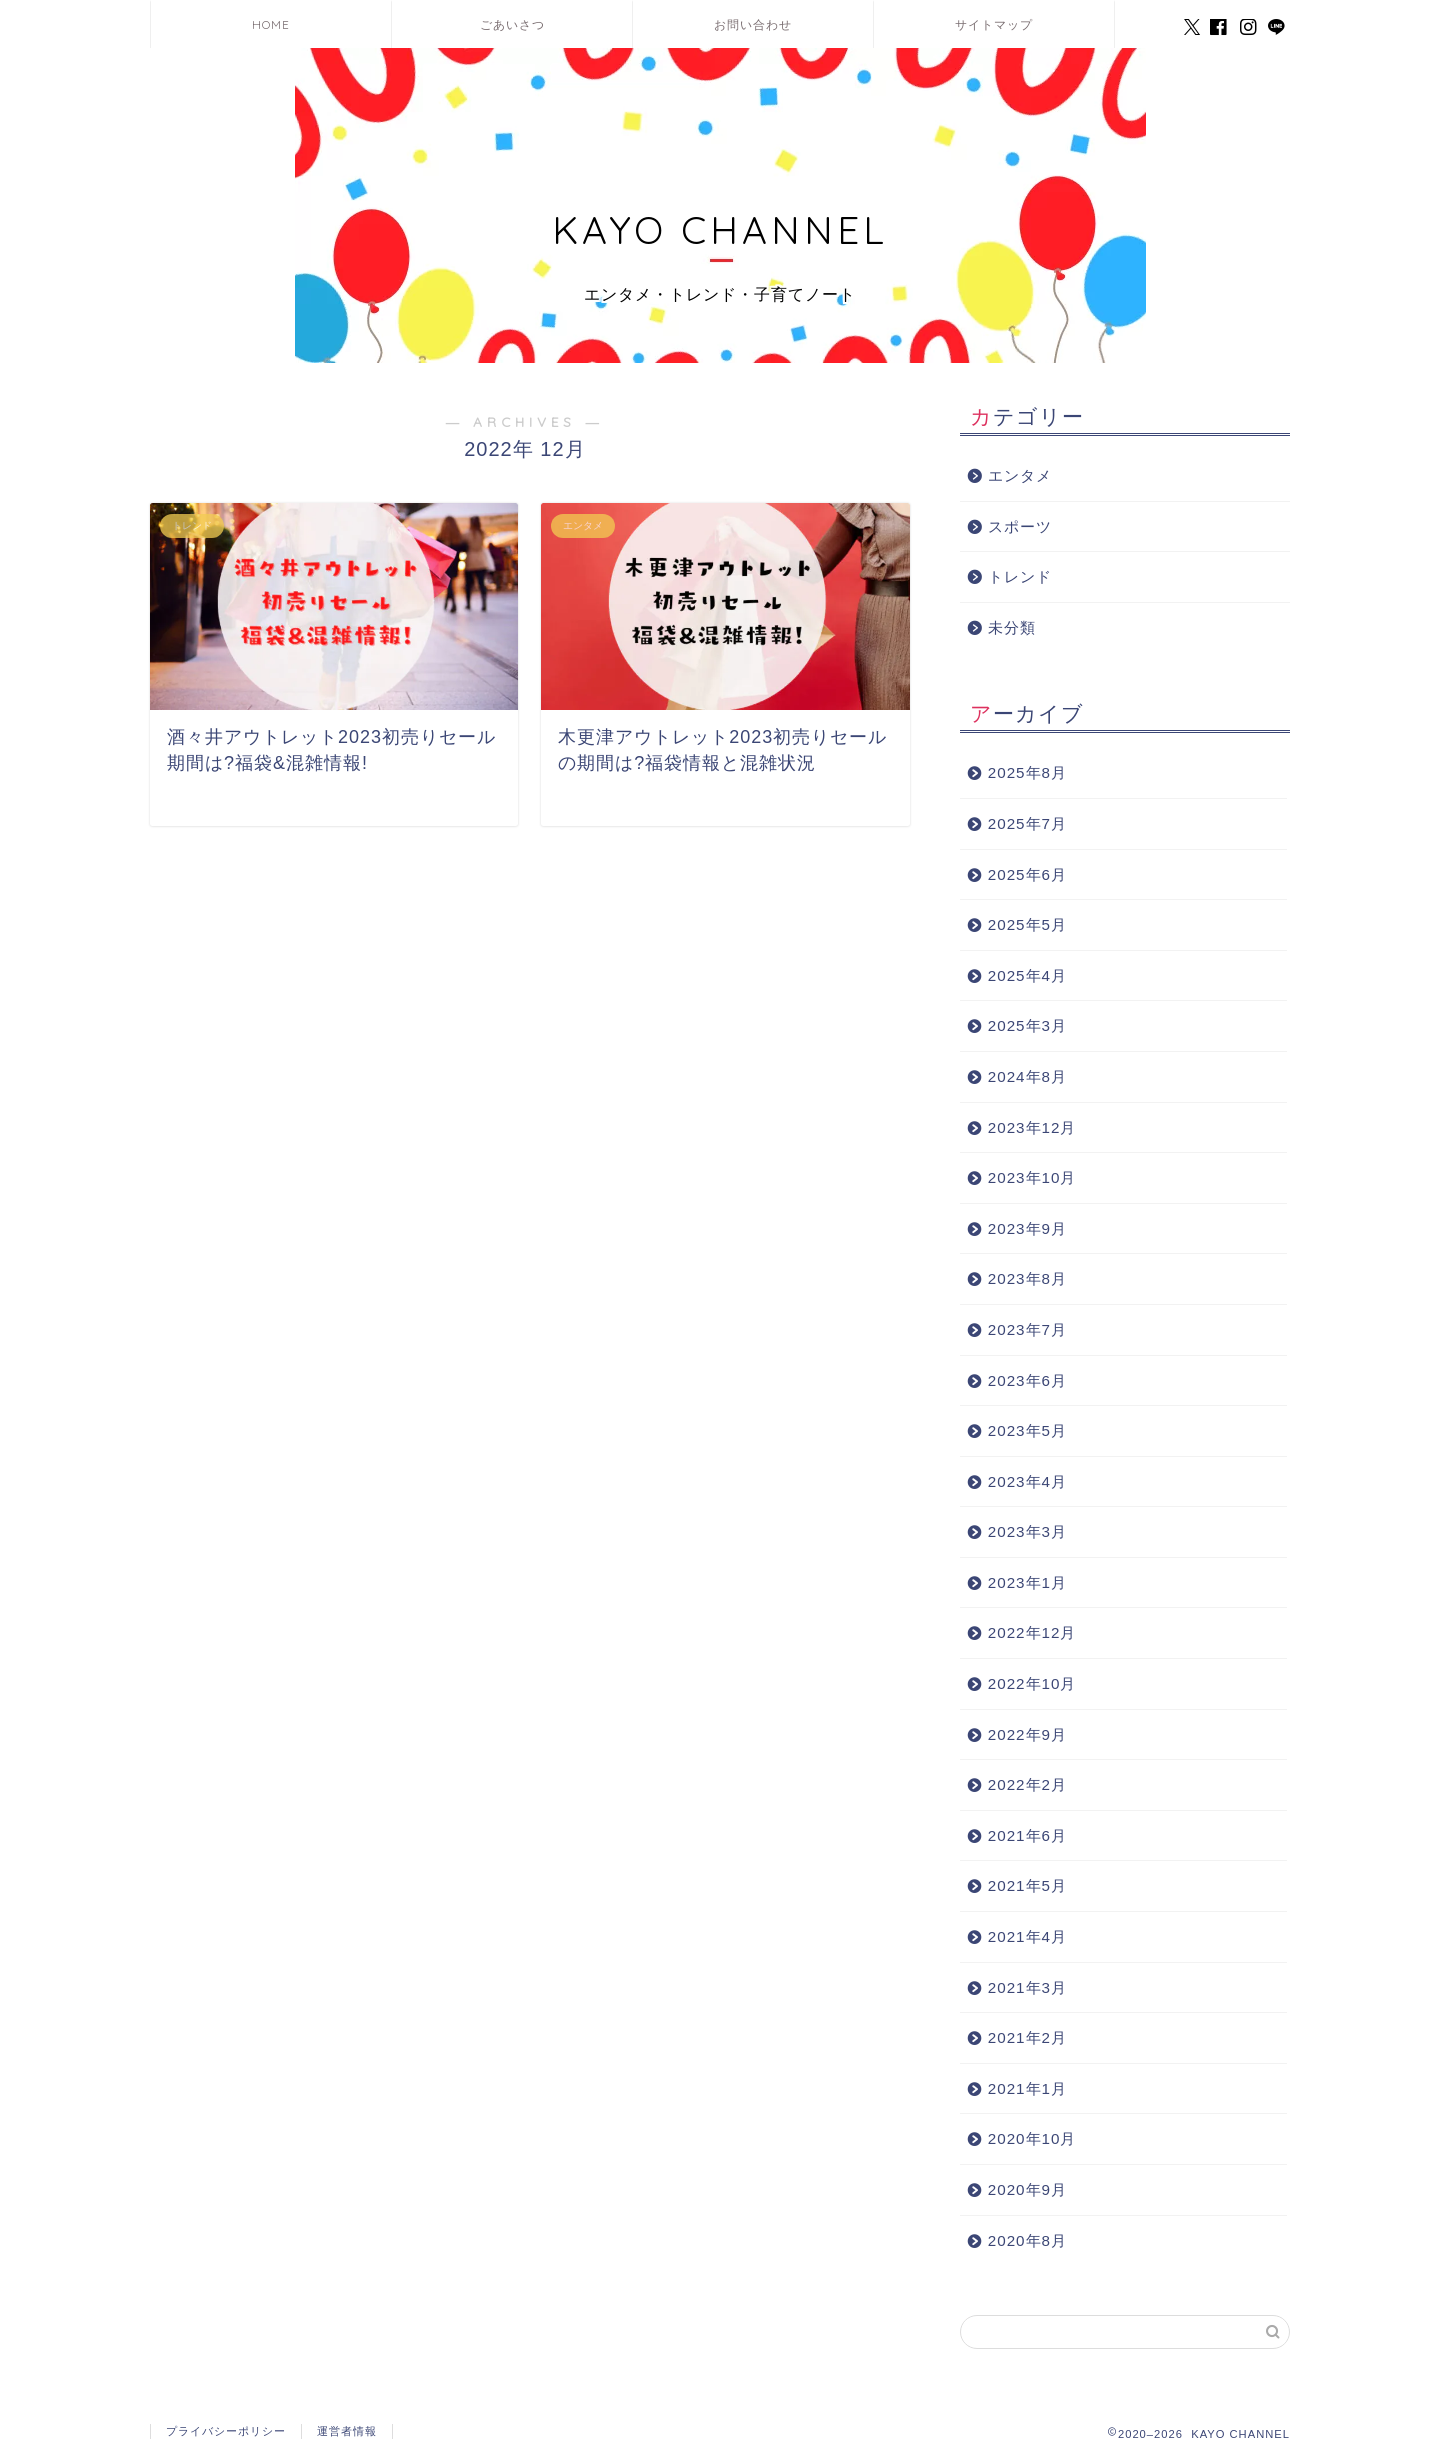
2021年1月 (1027, 2088)
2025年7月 (1027, 823)
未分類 (1012, 627)
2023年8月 (1027, 1278)
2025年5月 (1027, 924)
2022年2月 (1027, 1784)
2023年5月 (1027, 1430)
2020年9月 (1027, 2189)
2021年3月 (1027, 1987)
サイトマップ (994, 24)
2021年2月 (1027, 2037)
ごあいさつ (512, 24)
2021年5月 (1027, 1885)
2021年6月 (1027, 1835)
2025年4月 (1027, 975)
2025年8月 (1027, 772)
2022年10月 (1032, 1683)
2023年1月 (1027, 1582)
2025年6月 (1027, 874)
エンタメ (1020, 475)
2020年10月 (1032, 2138)
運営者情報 (347, 2431)
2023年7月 (1027, 1329)
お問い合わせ (753, 24)
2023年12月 (1032, 1127)
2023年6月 (1027, 1380)
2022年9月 (1027, 1734)
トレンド (1020, 576)
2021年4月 (1027, 1936)
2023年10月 (1032, 1177)
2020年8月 (1027, 2240)
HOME (271, 24)
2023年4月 (1027, 1481)
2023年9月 (1027, 1228)
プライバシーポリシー (226, 2431)
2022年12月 (1032, 1632)
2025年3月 (1027, 1025)
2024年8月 (1027, 1076)
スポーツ (1020, 526)
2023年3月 (1027, 1531)
